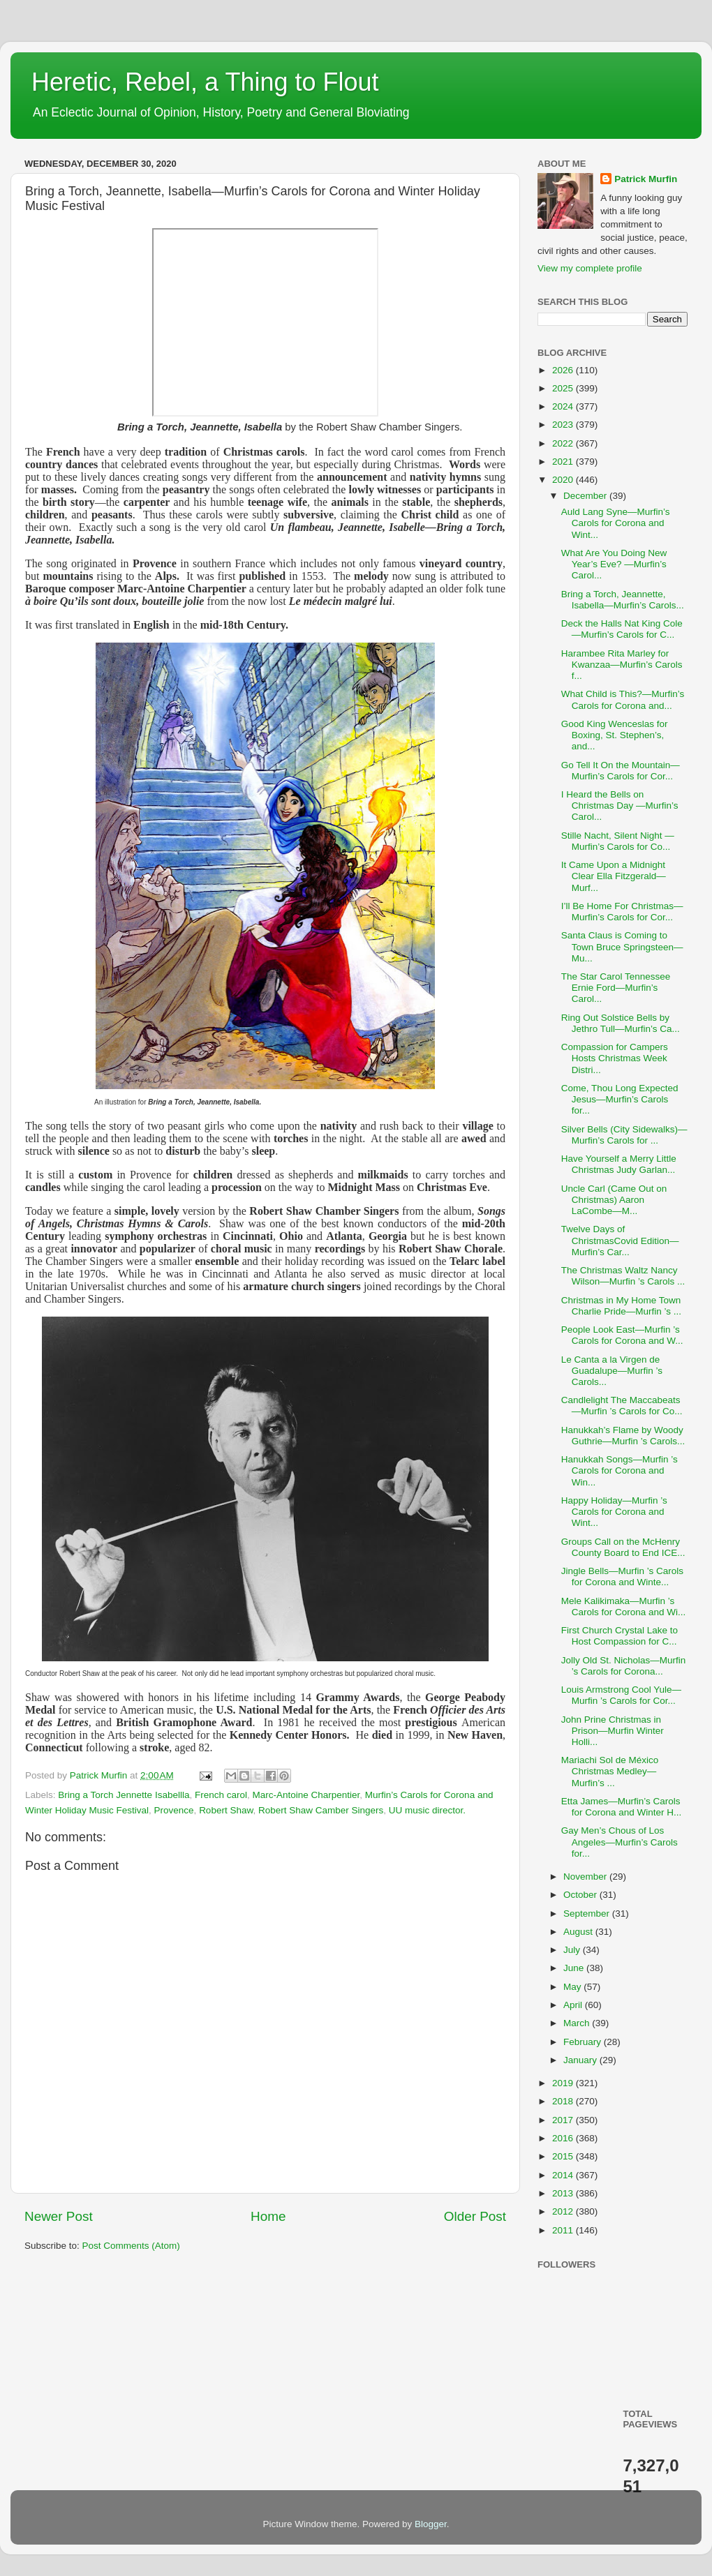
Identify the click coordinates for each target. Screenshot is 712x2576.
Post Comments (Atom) (131, 2245)
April (574, 2005)
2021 (564, 461)
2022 (564, 443)
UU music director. (427, 1810)
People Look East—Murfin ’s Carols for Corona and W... (622, 1335)
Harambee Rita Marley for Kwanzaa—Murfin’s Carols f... (622, 664)
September (587, 1913)
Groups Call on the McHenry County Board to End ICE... (623, 1547)
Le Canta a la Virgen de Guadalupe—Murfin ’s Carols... (611, 1370)
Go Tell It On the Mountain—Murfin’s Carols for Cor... (620, 770)
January (581, 2060)
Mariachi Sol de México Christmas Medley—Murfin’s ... (610, 1771)
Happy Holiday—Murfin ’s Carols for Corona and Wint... (614, 1511)
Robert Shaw (226, 1810)
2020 (564, 479)
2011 (564, 2230)
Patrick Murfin (645, 179)
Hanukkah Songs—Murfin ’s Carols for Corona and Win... (619, 1470)
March (577, 2023)
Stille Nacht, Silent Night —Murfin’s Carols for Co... (617, 841)
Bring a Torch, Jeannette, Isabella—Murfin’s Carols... (622, 600)
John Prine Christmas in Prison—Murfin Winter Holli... (612, 1730)
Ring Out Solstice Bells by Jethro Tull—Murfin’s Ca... (620, 1023)
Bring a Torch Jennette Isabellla (123, 1795)
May (573, 1987)
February (583, 2042)
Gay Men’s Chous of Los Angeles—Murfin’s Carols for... (619, 1841)
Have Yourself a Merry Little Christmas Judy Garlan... (618, 1164)
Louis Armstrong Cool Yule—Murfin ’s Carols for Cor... (621, 1695)
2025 (564, 388)
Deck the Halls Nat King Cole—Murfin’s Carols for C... (622, 629)
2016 (564, 2138)
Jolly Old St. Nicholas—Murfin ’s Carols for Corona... (623, 1666)
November (586, 1876)
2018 (564, 2101)
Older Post (475, 2216)
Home (268, 2216)
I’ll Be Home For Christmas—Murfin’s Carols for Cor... (622, 911)
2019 (564, 2083)
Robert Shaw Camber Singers (320, 1810)
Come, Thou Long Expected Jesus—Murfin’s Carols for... (619, 1099)
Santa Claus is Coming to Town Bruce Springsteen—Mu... (622, 946)
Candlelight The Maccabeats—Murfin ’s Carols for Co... (622, 1405)
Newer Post (58, 2216)
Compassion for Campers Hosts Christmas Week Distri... (614, 1058)
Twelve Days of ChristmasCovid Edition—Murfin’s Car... (620, 1240)
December (586, 496)
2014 (564, 2175)
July (573, 1950)
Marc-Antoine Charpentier (305, 1795)
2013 (564, 2193)
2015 (564, 2156)
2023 (564, 424)
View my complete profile (589, 268)
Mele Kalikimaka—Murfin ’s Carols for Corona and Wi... (623, 1606)
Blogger (431, 2524)
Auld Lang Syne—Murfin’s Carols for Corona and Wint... (615, 523)
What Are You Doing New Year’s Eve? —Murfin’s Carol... (614, 564)
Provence (174, 1810)
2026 (564, 370)
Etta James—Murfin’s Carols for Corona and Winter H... (621, 1807)
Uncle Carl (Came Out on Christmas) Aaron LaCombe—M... (614, 1199)
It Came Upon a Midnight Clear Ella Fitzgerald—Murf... (613, 876)
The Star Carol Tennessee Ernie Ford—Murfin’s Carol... (616, 987)
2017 (564, 2120)
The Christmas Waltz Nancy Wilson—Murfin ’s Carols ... (623, 1276)
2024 (564, 406)
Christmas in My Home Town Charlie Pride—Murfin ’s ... (621, 1306)
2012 (564, 2211)
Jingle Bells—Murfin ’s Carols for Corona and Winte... (622, 1576)
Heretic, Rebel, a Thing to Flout (205, 82)
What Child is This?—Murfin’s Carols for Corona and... (623, 699)
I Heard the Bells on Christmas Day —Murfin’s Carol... (619, 805)
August (579, 1931)
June (574, 1968)
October (581, 1894)
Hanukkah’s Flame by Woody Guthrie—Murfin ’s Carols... (623, 1435)
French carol (221, 1795)
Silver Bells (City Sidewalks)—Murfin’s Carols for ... (624, 1135)
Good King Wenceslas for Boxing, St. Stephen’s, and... (614, 735)
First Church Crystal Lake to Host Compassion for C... (619, 1636)
